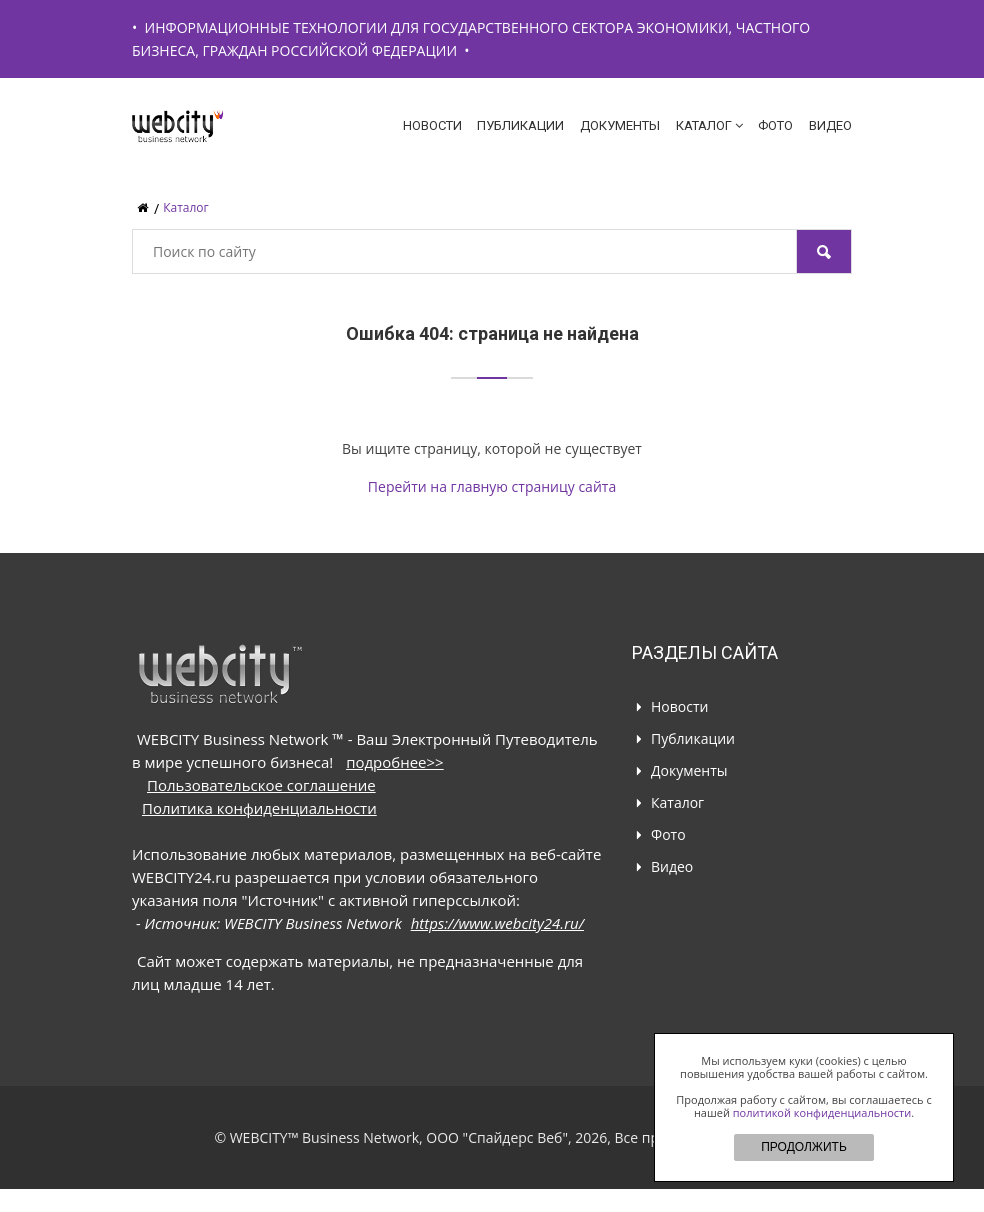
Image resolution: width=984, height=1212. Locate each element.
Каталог (709, 125)
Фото (775, 125)
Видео (830, 125)
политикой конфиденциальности (822, 1112)
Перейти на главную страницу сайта (492, 486)
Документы (620, 125)
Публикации (520, 125)
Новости (432, 125)
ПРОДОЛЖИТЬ (804, 1147)
